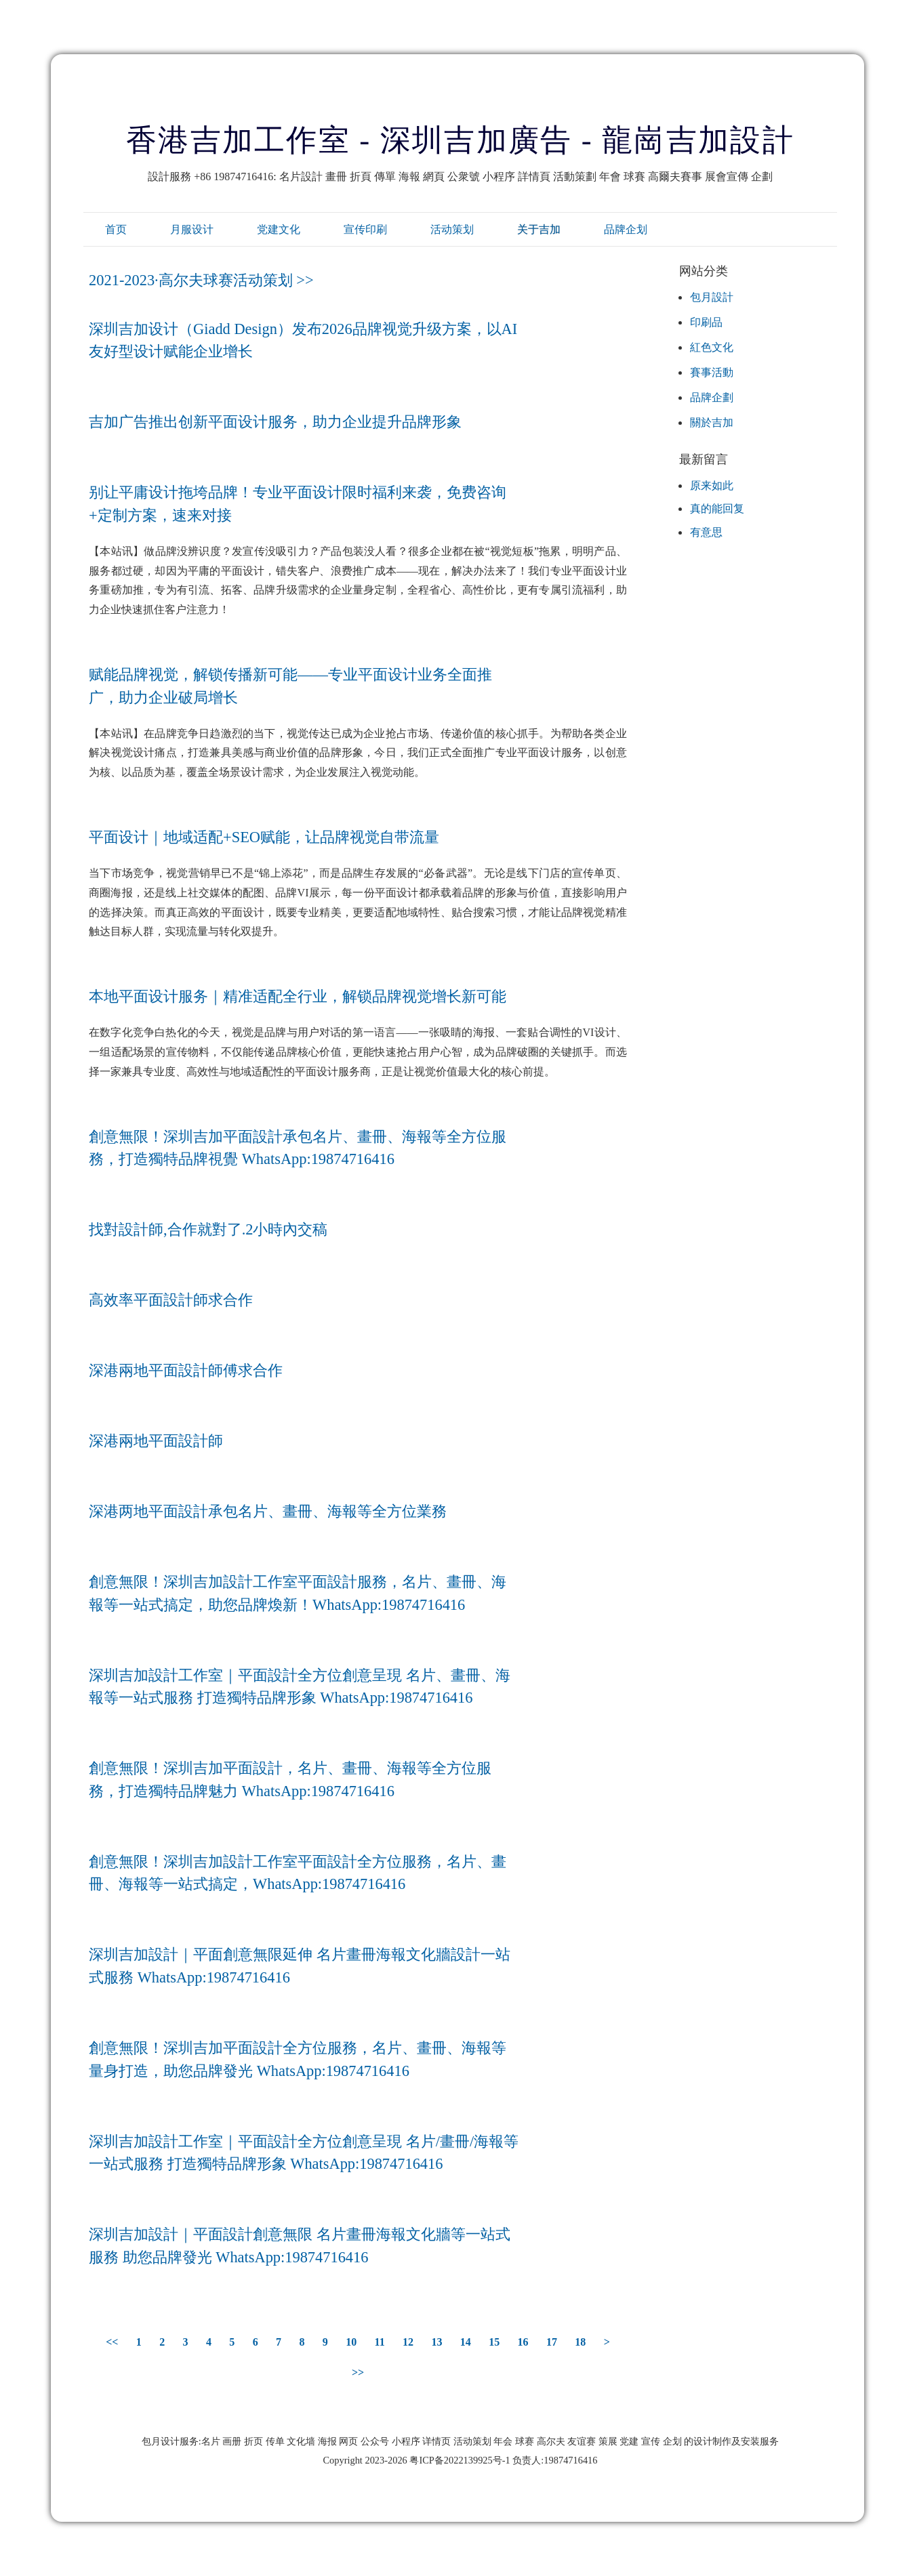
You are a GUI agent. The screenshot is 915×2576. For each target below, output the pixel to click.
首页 (116, 229)
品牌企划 (625, 229)
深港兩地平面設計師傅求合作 (186, 1370)
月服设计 (192, 229)
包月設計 (711, 297)
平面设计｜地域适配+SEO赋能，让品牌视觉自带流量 (264, 837)
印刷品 (706, 322)
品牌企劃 (711, 397)
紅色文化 (711, 347)
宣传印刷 (365, 229)
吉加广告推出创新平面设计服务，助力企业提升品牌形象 (275, 421)
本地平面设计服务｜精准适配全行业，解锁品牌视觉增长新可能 (297, 996)
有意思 (706, 532)
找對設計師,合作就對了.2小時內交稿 (208, 1229)
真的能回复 (717, 508)
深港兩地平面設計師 (156, 1440)
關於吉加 (711, 422)
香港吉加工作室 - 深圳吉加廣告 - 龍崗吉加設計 (460, 140)
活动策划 (452, 229)
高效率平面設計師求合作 (171, 1299)
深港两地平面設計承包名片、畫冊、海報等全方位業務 (268, 1511)
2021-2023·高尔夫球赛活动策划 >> (201, 280)
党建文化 (278, 229)
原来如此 (711, 485)
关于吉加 (539, 229)
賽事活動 (711, 372)
